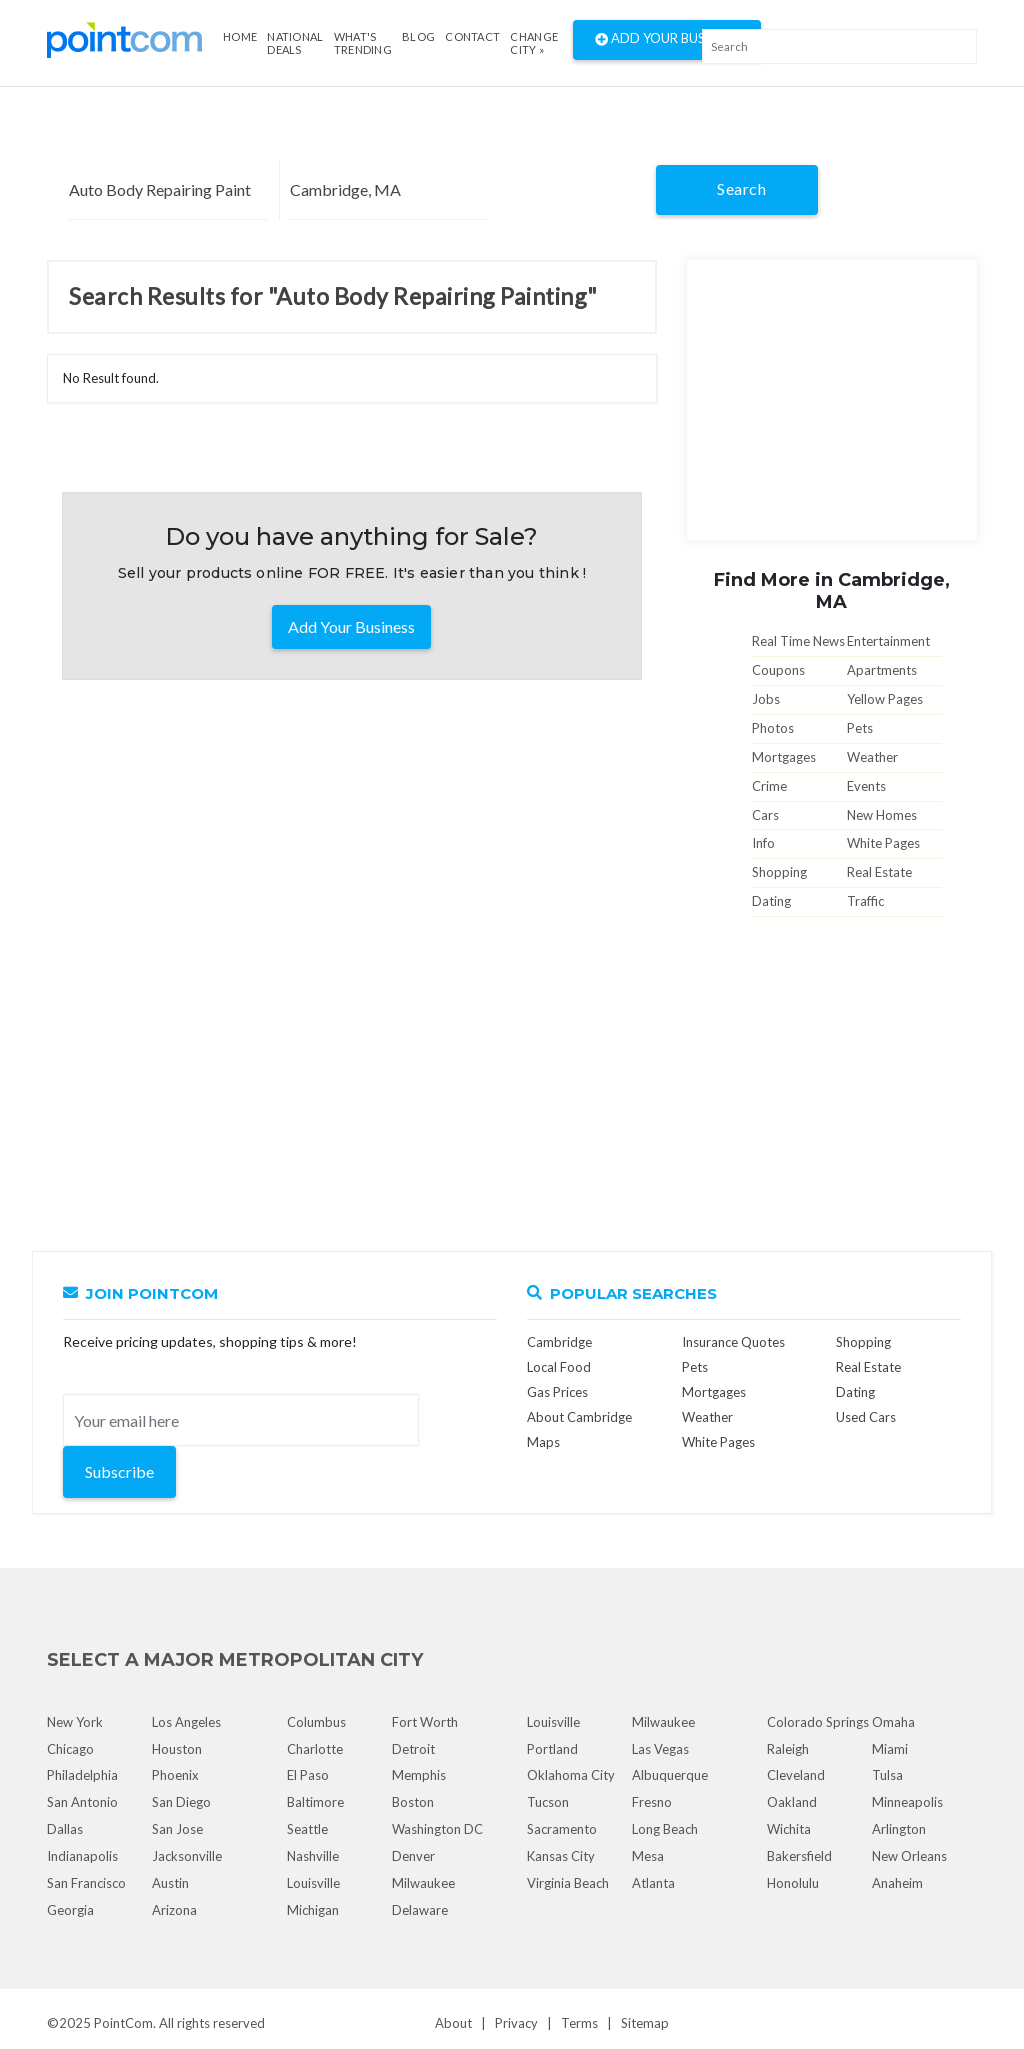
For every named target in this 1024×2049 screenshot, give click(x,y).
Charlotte (315, 1749)
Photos (773, 728)
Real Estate (879, 872)
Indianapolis (82, 1856)
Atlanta (653, 1883)
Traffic (865, 901)
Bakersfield (799, 1856)
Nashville (313, 1856)
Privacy (516, 2023)
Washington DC (437, 1829)
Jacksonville (187, 1856)
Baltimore (315, 1802)
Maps (543, 1442)
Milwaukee (423, 1883)
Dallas (65, 1829)
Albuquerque (670, 1775)
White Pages (883, 843)
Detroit (413, 1749)
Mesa (648, 1856)
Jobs (766, 699)
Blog (418, 36)
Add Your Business (667, 40)
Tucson (548, 1802)
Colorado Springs (818, 1722)
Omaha (893, 1722)
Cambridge (559, 1342)
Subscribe (119, 1471)
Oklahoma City (571, 1775)
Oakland (792, 1802)
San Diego (181, 1802)
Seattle (307, 1829)
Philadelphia (82, 1775)
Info (763, 843)
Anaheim (897, 1883)
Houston (177, 1749)
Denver (413, 1856)
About (453, 2023)
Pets (860, 728)
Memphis (419, 1775)
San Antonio (82, 1802)
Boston (413, 1802)
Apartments (882, 670)
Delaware (420, 1910)
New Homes (882, 815)
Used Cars (866, 1417)
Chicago (70, 1749)
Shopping (779, 872)
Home (240, 36)
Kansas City (561, 1856)
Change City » (534, 43)
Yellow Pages (885, 699)
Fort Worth (425, 1722)
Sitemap (645, 2023)
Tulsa (887, 1775)
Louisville (313, 1883)
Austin (170, 1883)
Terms (579, 2023)
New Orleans (909, 1856)
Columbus (316, 1722)
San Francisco (86, 1883)
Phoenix (175, 1775)
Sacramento (562, 1829)
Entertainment (888, 641)
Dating (771, 901)
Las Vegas (660, 1749)
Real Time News (798, 641)
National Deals (295, 43)
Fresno (652, 1802)
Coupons (778, 670)
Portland (552, 1749)
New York (75, 1722)
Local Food (559, 1367)
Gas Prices (557, 1392)
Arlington (899, 1829)
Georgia (70, 1910)
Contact (472, 36)
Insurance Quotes (733, 1342)
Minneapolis (907, 1802)
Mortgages (784, 757)
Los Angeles (186, 1722)
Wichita (789, 1829)
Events (866, 786)
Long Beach (665, 1829)
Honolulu (793, 1883)
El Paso (308, 1775)
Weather (872, 757)
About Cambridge (579, 1417)
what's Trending (363, 43)
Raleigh (788, 1749)
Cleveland (796, 1775)
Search (741, 188)
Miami (890, 1749)
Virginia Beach (568, 1883)
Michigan (313, 1910)
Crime (769, 786)
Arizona (174, 1910)
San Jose (177, 1829)
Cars (765, 815)
